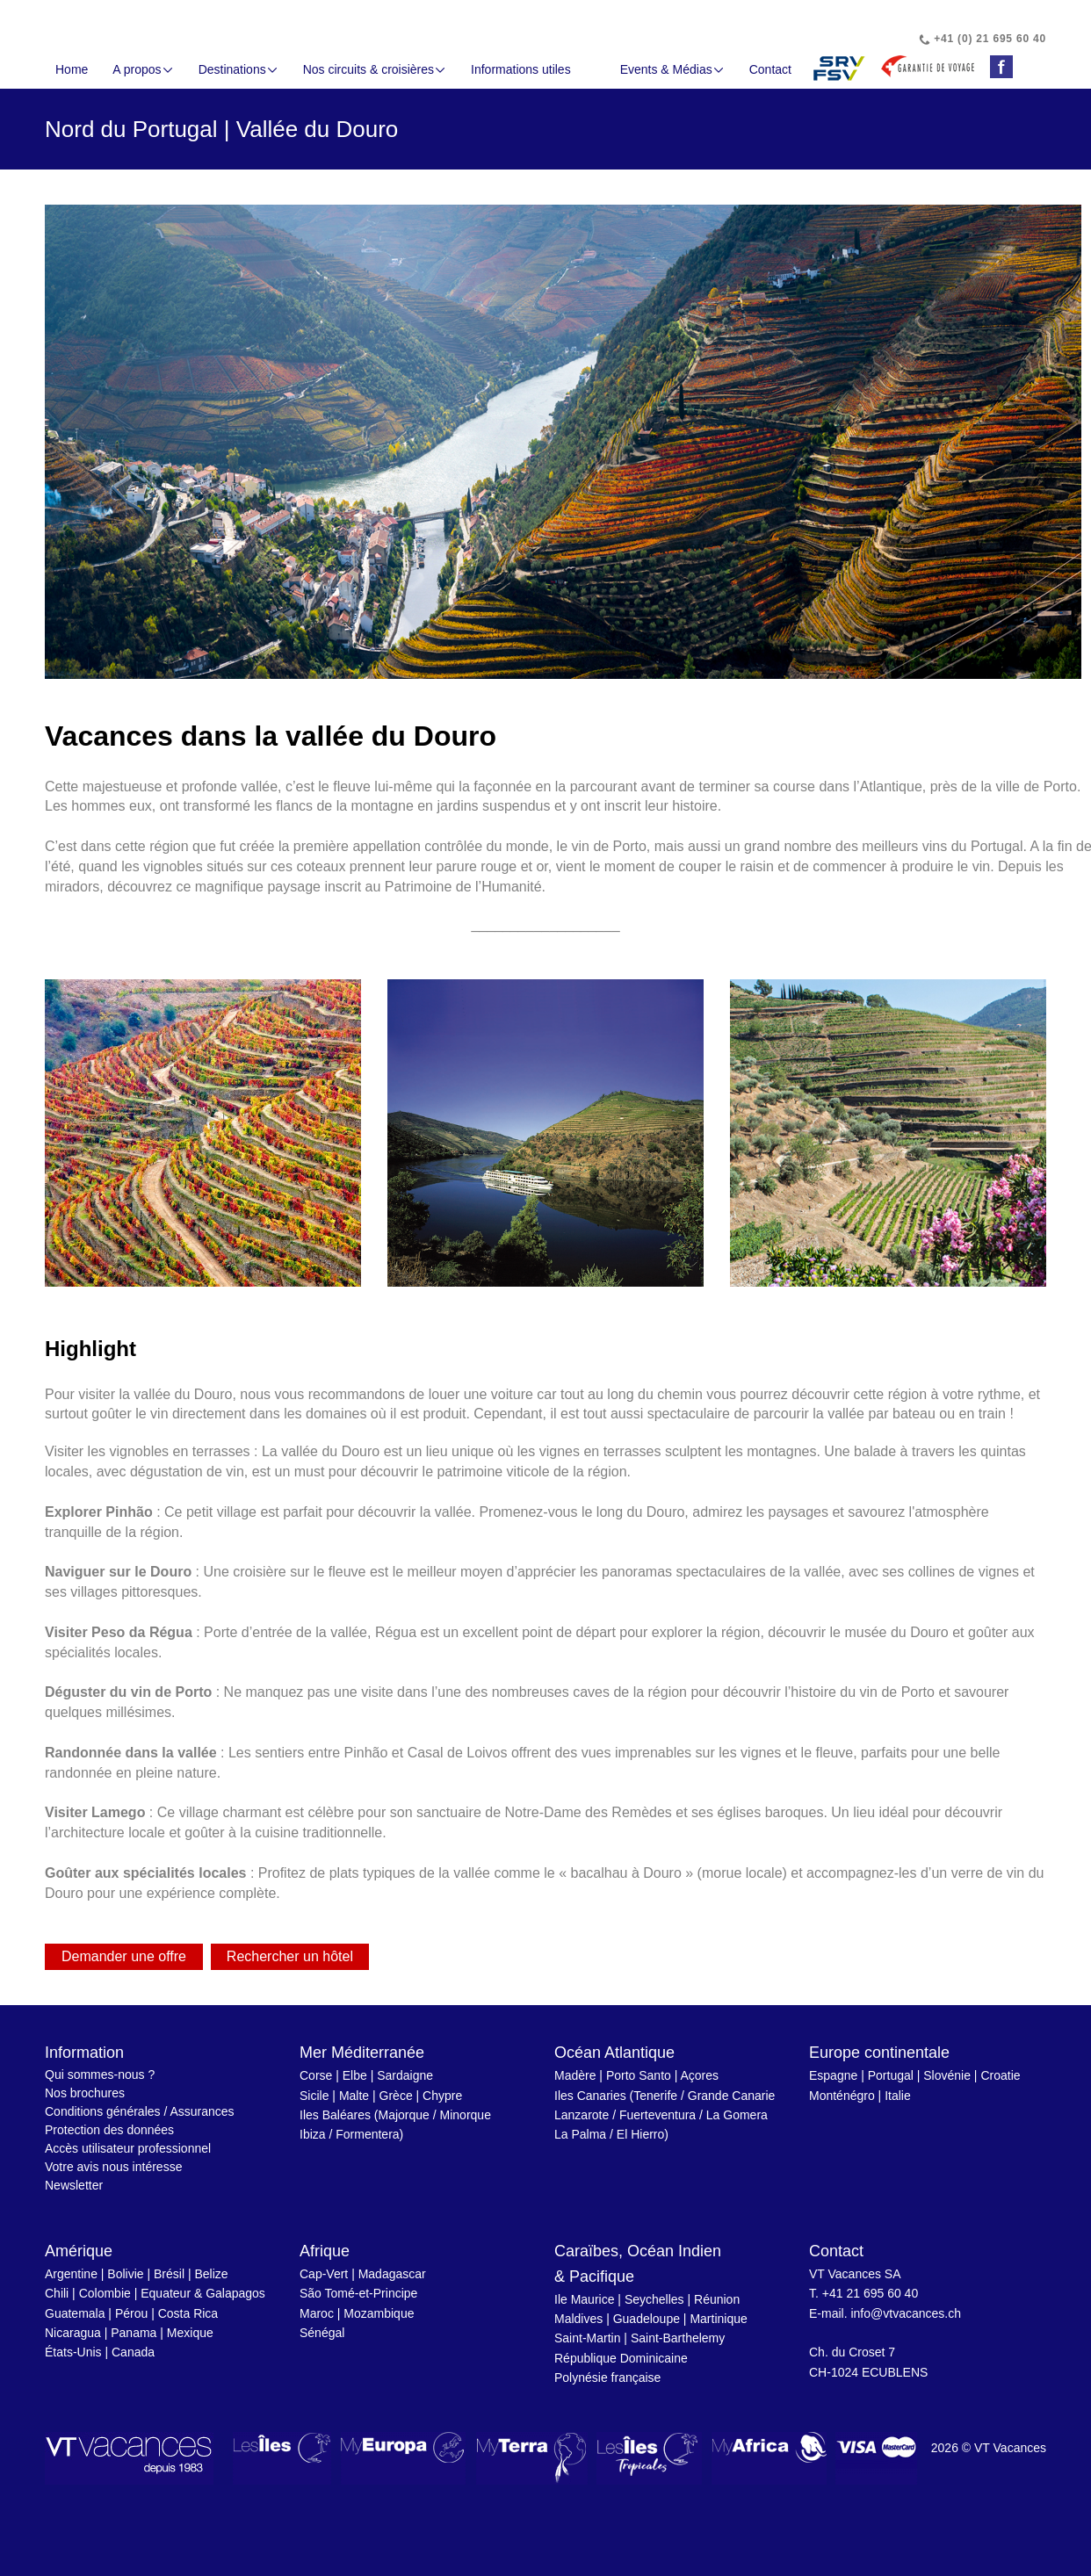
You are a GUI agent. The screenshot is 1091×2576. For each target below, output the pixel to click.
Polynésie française (607, 2377)
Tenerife (655, 2096)
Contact (770, 69)
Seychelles (654, 2299)
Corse (316, 2075)
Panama (133, 2333)
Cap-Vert (324, 2274)
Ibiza (313, 2134)
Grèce (396, 2096)
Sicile (314, 2096)
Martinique (718, 2319)
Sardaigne (405, 2075)
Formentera (367, 2134)
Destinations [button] (238, 69)
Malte (354, 2096)
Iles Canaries (590, 2096)
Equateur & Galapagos (203, 2293)
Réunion (717, 2299)
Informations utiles (521, 69)
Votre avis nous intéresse (113, 2167)
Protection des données (109, 2130)
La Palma (580, 2134)
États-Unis (73, 2352)
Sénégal (322, 2333)
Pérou (131, 2313)
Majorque (404, 2115)
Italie (898, 2096)
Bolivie (125, 2274)
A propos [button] (142, 69)
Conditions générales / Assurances (140, 2111)
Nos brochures (85, 2093)
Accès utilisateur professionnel (128, 2148)
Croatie (1000, 2075)
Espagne (833, 2075)
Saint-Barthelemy (678, 2338)
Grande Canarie (732, 2096)
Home (71, 69)
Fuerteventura (657, 2115)
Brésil (169, 2274)
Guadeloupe (646, 2319)
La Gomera (737, 2115)
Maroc (317, 2313)
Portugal (891, 2075)
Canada (133, 2352)
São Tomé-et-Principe (358, 2293)
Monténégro (842, 2096)
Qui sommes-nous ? (100, 2074)
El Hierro (640, 2134)
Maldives (578, 2319)
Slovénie (947, 2075)
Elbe (355, 2075)
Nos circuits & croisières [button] (374, 69)
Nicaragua (73, 2333)
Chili (57, 2293)
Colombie (105, 2293)
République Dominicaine (621, 2358)
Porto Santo (638, 2075)
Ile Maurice (584, 2299)
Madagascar (392, 2274)
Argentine (71, 2274)
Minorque (465, 2115)
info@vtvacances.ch (905, 2313)
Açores (699, 2075)
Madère (575, 2075)
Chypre (442, 2096)
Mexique (190, 2333)
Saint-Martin (587, 2338)
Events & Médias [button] (672, 69)
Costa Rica (188, 2313)
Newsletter (74, 2185)
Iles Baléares (335, 2115)
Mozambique (378, 2313)
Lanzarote (581, 2115)
